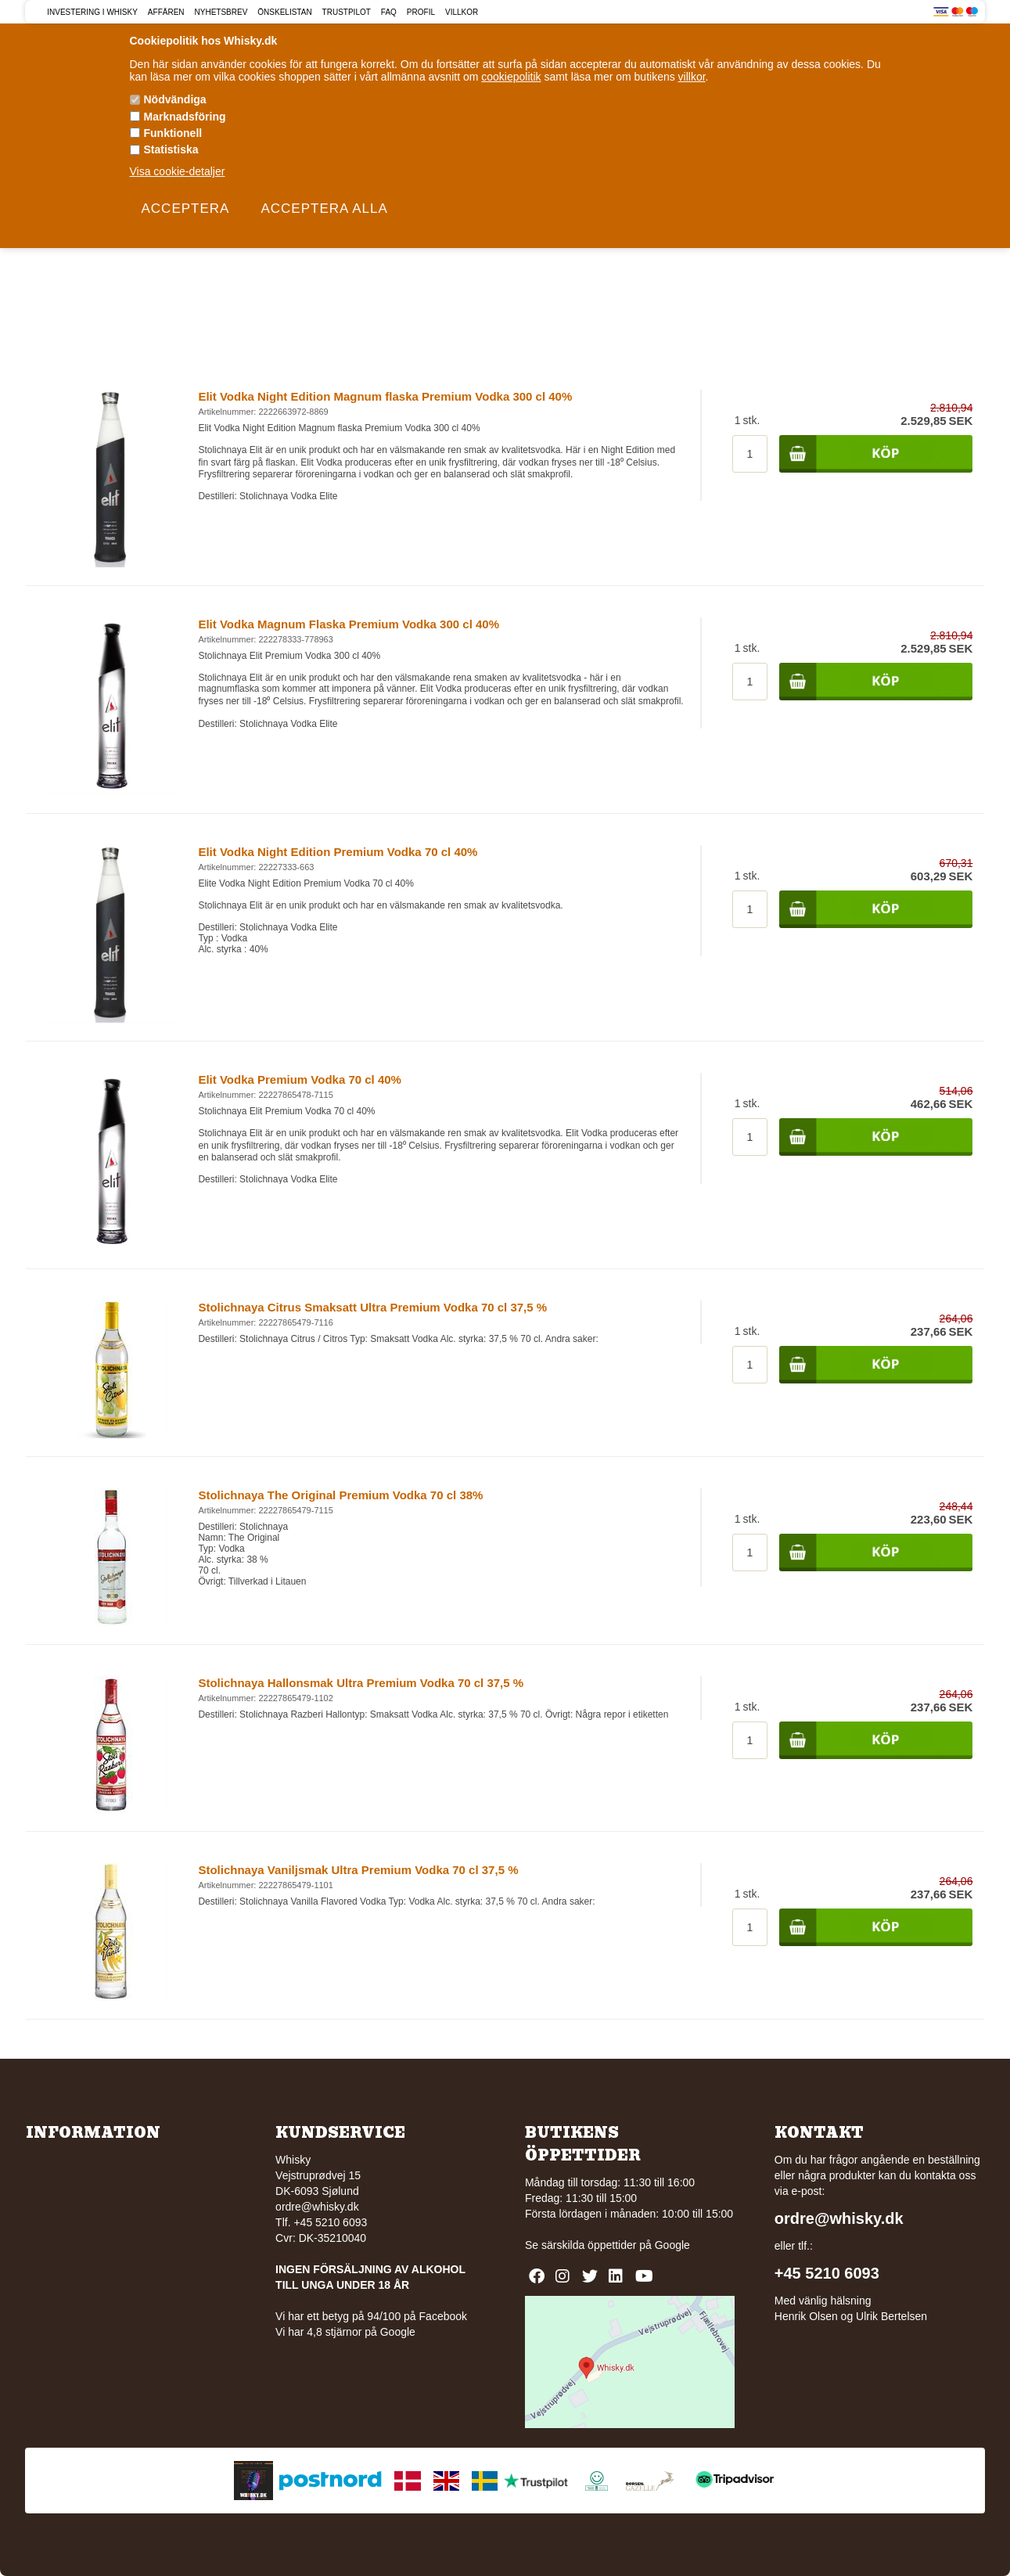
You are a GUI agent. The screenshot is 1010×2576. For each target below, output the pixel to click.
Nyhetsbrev (221, 12)
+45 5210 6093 (827, 2273)
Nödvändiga (175, 99)
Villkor (461, 12)
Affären (166, 12)
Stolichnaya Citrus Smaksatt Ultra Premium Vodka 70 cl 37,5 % (372, 1307)
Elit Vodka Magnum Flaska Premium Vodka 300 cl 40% (348, 624)
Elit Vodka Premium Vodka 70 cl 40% (299, 1079)
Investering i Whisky (92, 12)
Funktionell (173, 133)
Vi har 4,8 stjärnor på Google (345, 2332)
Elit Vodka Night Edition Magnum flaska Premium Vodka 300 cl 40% (385, 396)
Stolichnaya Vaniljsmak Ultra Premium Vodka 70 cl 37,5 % (358, 1869)
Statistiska (171, 149)
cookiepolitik (511, 76)
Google (672, 2245)
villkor (692, 76)
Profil (421, 12)
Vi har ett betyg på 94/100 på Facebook (371, 2316)
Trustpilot (346, 12)
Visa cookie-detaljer (177, 171)
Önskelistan (284, 12)
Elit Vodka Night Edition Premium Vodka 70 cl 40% (337, 851)
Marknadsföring (185, 116)
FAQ (389, 12)
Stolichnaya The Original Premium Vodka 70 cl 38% (340, 1495)
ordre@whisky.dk (317, 2206)
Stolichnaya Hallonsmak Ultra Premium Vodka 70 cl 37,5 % (360, 1682)
